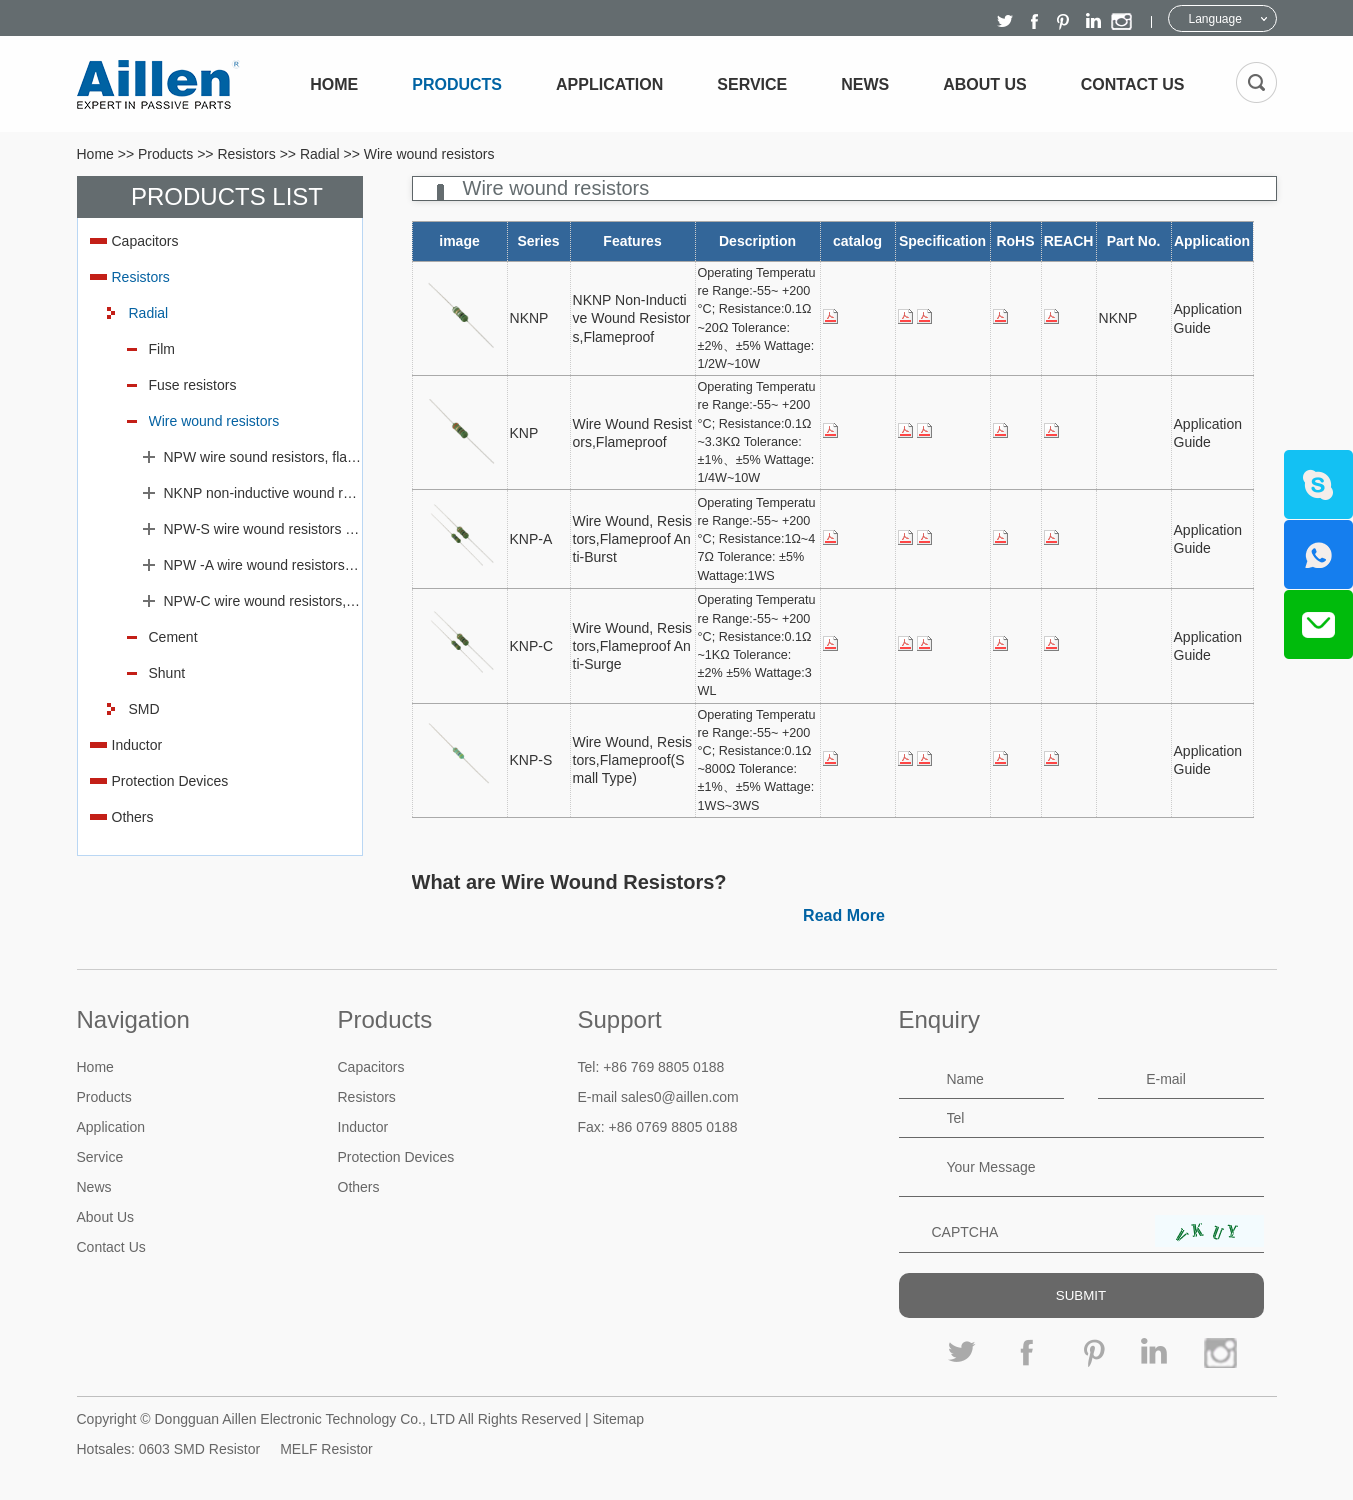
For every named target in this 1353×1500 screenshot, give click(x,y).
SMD (144, 709)
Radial (320, 154)
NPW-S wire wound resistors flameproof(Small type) (263, 529)
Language (1215, 19)
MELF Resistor (326, 1449)
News (865, 84)
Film (162, 349)
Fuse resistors (193, 385)
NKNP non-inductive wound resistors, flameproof (263, 493)
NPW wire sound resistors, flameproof (263, 457)
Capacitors (145, 241)
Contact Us (1133, 84)
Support (620, 1019)
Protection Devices (170, 781)
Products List (227, 196)
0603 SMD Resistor (199, 1449)
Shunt (167, 673)
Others (133, 817)
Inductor (137, 745)
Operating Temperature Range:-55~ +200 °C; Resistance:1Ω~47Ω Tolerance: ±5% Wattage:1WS (757, 539)
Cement (173, 637)
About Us (985, 84)
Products (457, 84)
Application (609, 84)
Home (334, 84)
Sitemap (618, 1419)
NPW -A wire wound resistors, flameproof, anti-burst (263, 565)
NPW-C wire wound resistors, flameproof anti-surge (263, 601)
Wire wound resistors (429, 154)
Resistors (246, 154)
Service (752, 84)
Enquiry (939, 1019)
